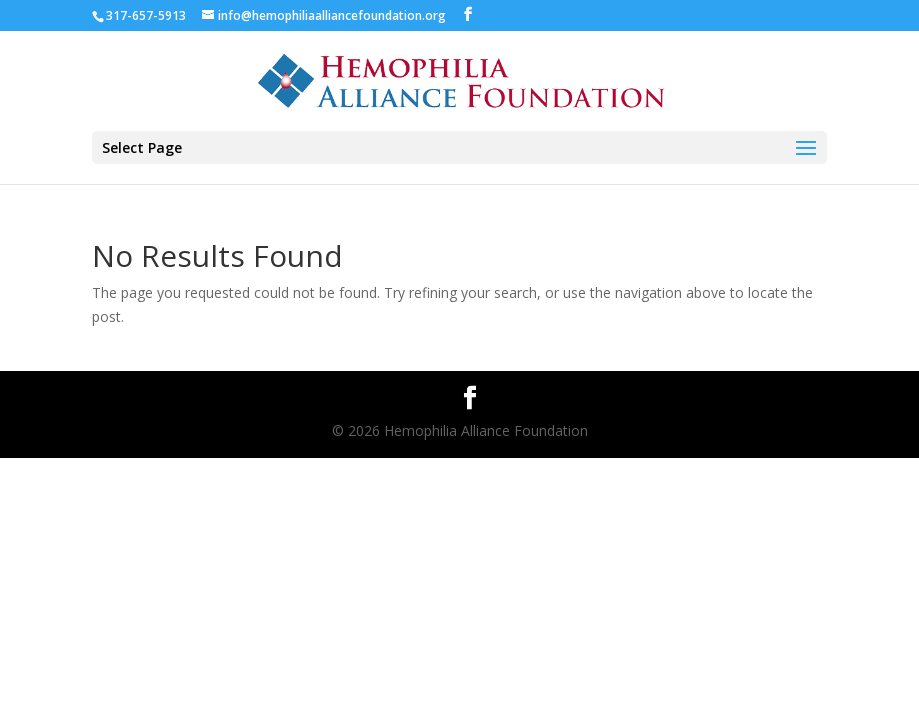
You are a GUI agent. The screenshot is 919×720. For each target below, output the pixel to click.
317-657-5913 (146, 15)
